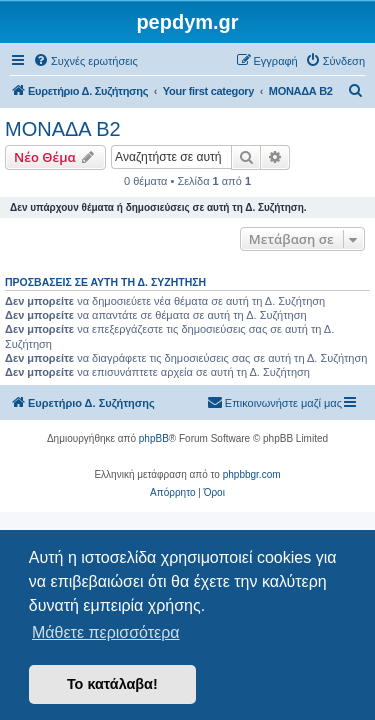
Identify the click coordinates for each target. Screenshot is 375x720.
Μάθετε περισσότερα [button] (106, 632)
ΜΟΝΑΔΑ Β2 (63, 129)
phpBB (154, 438)
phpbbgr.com (252, 474)
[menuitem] (85, 61)
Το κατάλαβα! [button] (112, 684)
